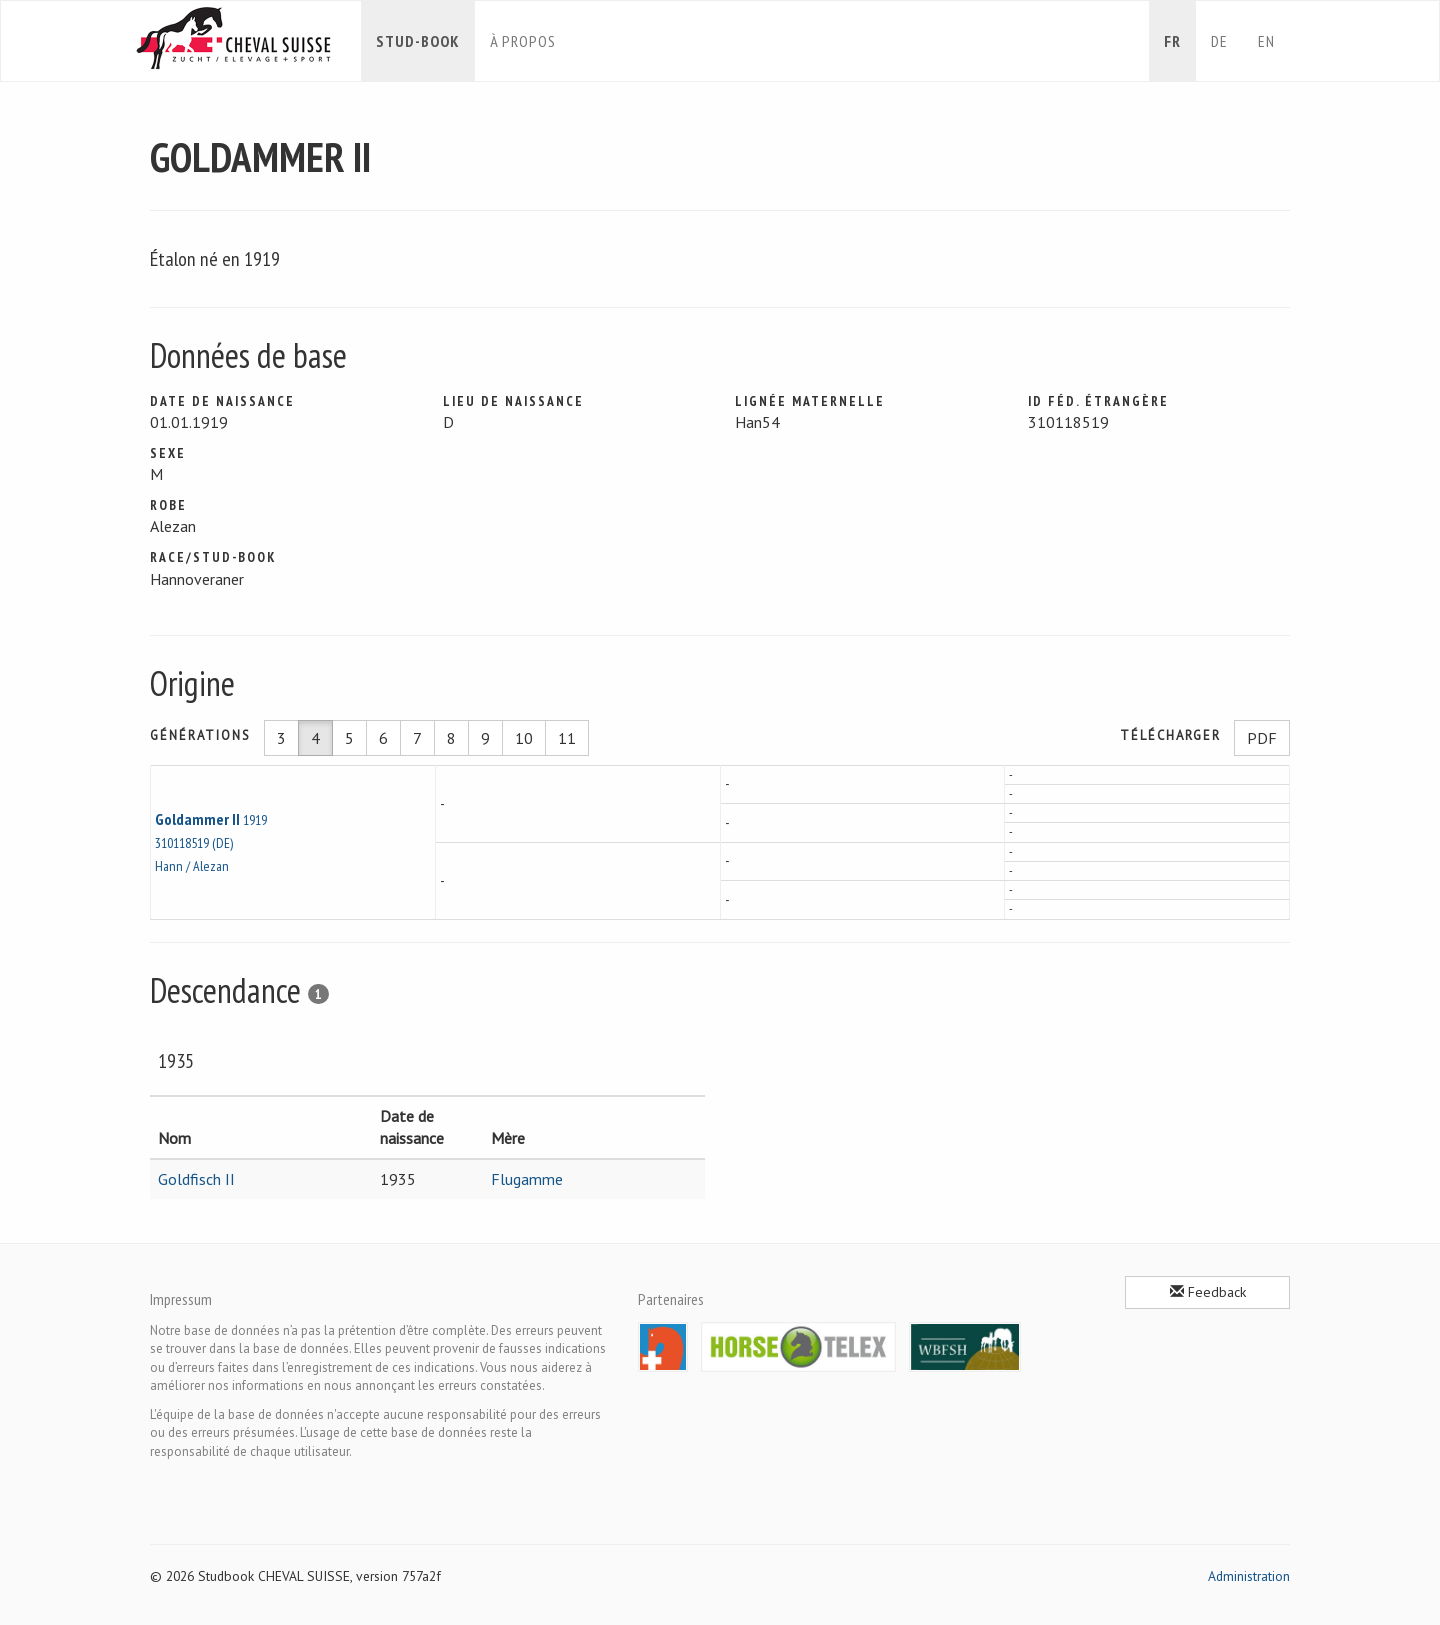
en (1266, 41)
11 (567, 738)
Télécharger (1170, 735)
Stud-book (418, 41)
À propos (523, 41)
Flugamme (527, 1179)
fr (1172, 41)
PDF (1262, 738)
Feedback (1208, 1292)
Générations (200, 735)
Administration (1249, 1576)
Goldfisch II (196, 1179)
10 (524, 738)
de (1219, 41)
